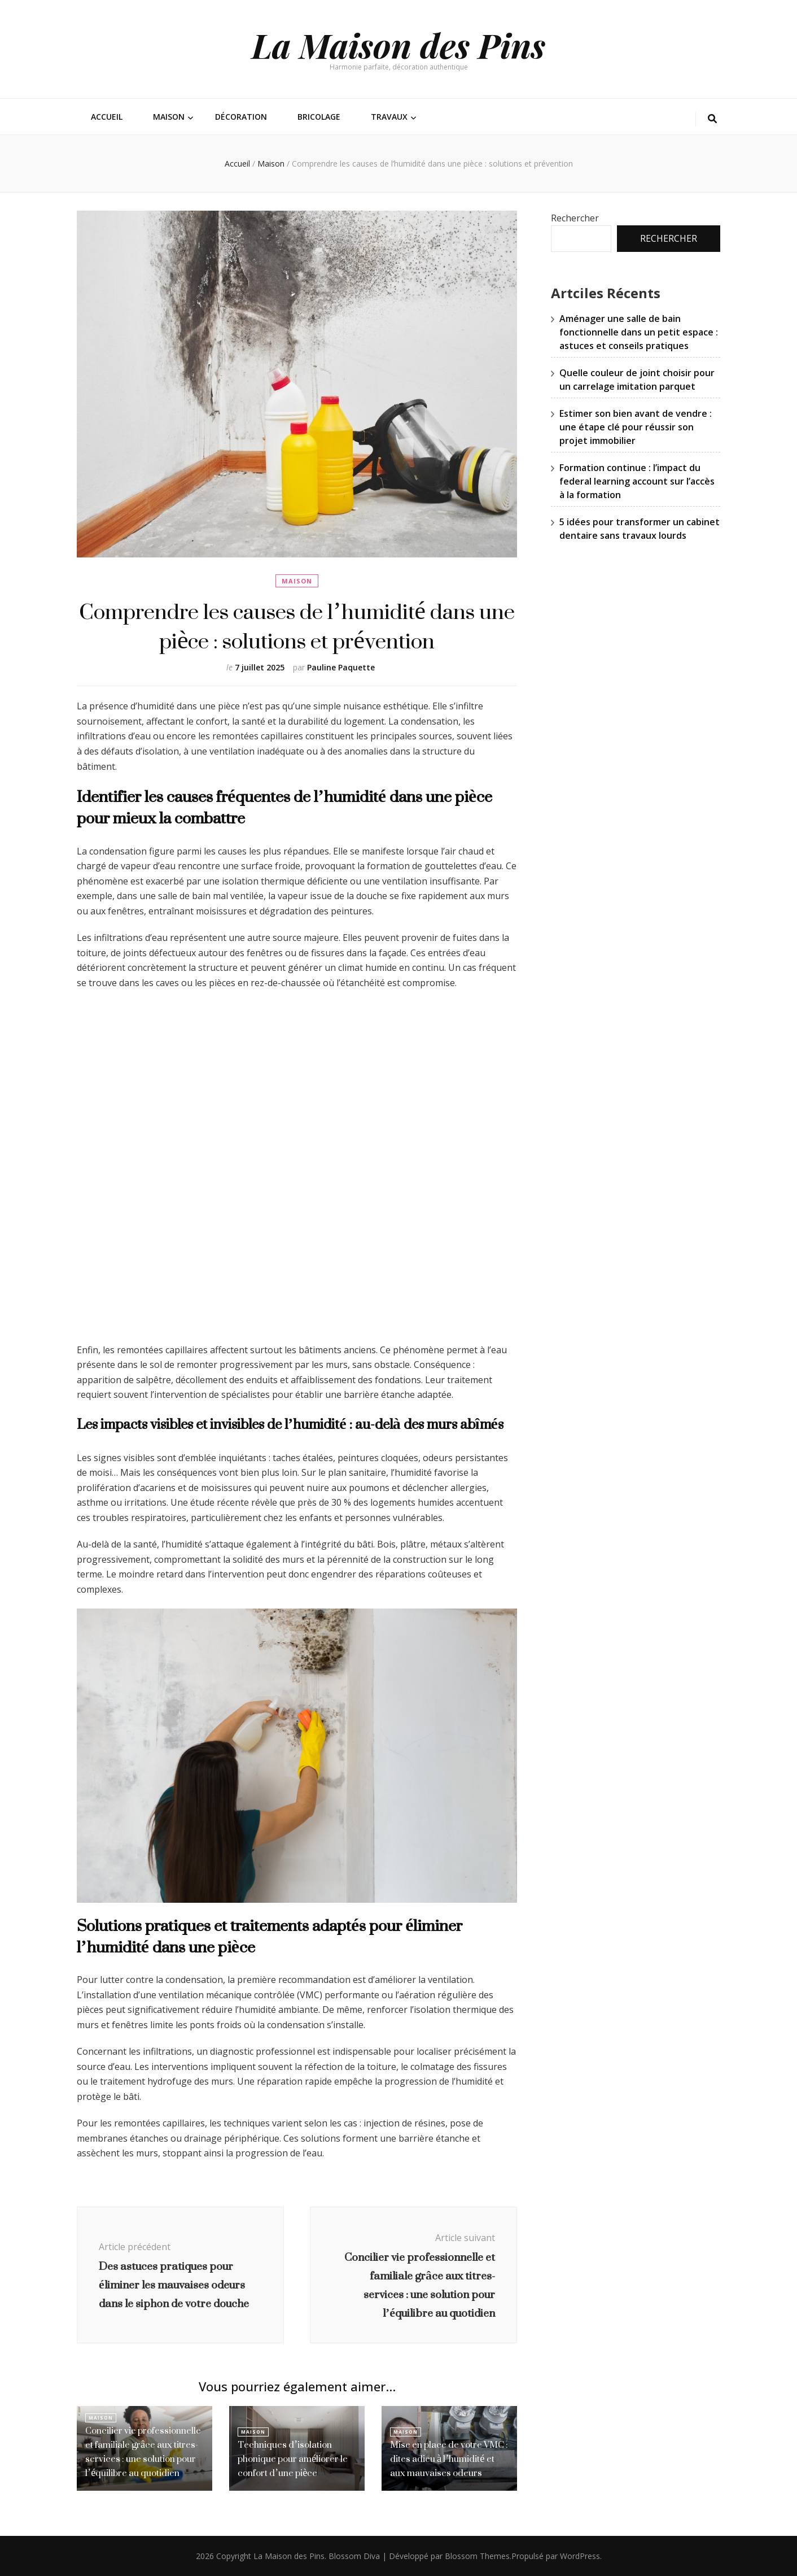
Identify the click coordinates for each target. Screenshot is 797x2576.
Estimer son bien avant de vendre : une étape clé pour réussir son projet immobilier (635, 427)
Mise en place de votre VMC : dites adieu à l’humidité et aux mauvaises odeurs (449, 2459)
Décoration (241, 116)
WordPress (580, 2556)
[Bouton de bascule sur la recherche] (712, 119)
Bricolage (318, 116)
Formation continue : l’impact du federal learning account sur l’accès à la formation (637, 481)
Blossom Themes (477, 2556)
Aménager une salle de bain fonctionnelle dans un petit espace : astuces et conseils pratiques (638, 332)
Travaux (389, 116)
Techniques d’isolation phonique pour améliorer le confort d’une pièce (292, 2459)
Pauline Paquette (341, 667)
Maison (169, 116)
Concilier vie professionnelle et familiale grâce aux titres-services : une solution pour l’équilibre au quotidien (142, 2452)
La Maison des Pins (398, 44)
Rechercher (575, 218)
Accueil (106, 116)
